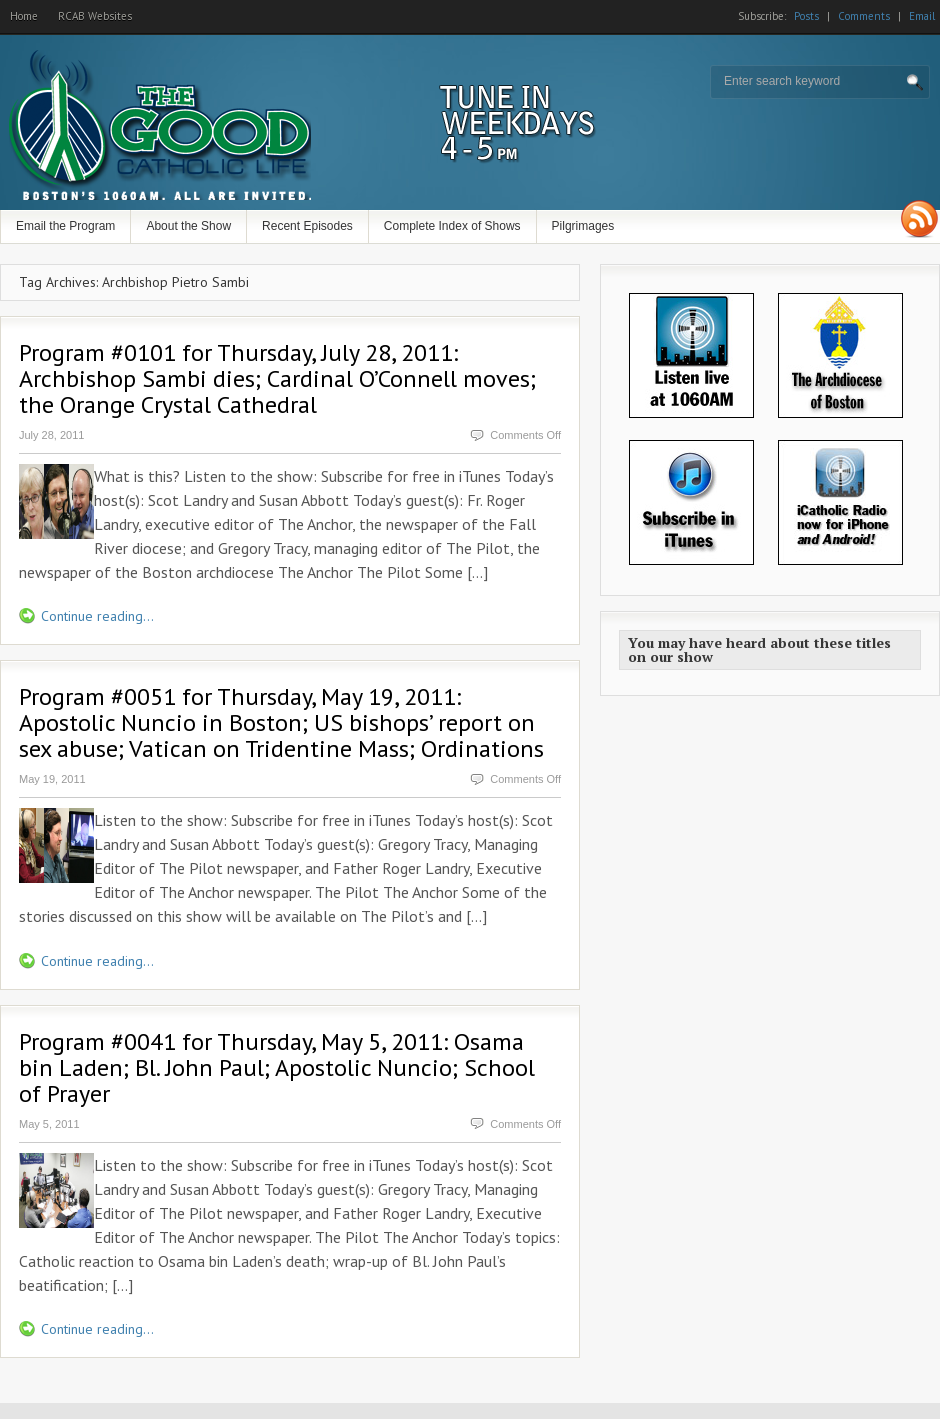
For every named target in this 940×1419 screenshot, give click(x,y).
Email (922, 16)
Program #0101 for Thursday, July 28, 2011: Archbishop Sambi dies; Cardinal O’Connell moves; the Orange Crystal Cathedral (277, 378)
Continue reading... (97, 616)
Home (24, 16)
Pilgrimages (583, 226)
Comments (864, 16)
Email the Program (65, 226)
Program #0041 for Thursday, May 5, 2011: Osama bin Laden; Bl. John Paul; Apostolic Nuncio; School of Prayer (277, 1067)
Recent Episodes (307, 226)
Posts (806, 16)
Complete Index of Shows (452, 226)
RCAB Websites (95, 16)
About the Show (188, 226)
